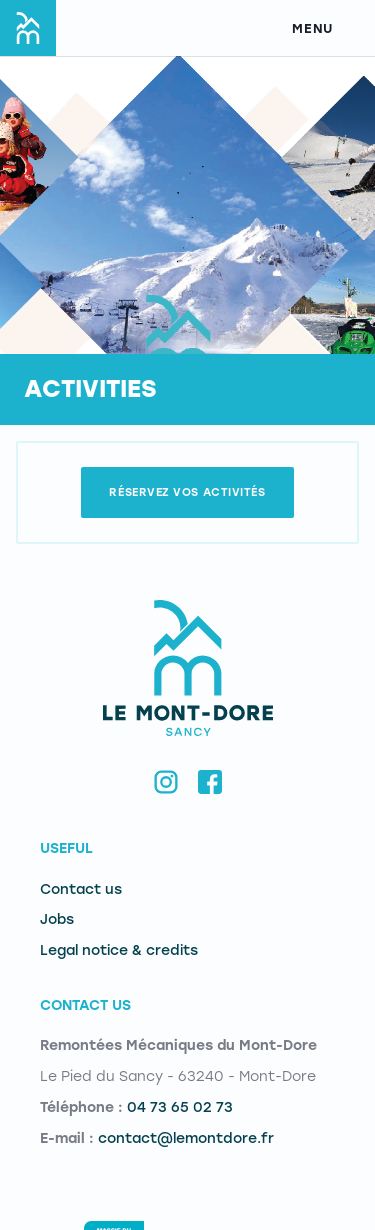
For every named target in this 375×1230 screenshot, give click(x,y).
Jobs (57, 919)
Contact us (81, 889)
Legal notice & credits (119, 950)
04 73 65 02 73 (180, 1107)
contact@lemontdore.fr (186, 1138)
